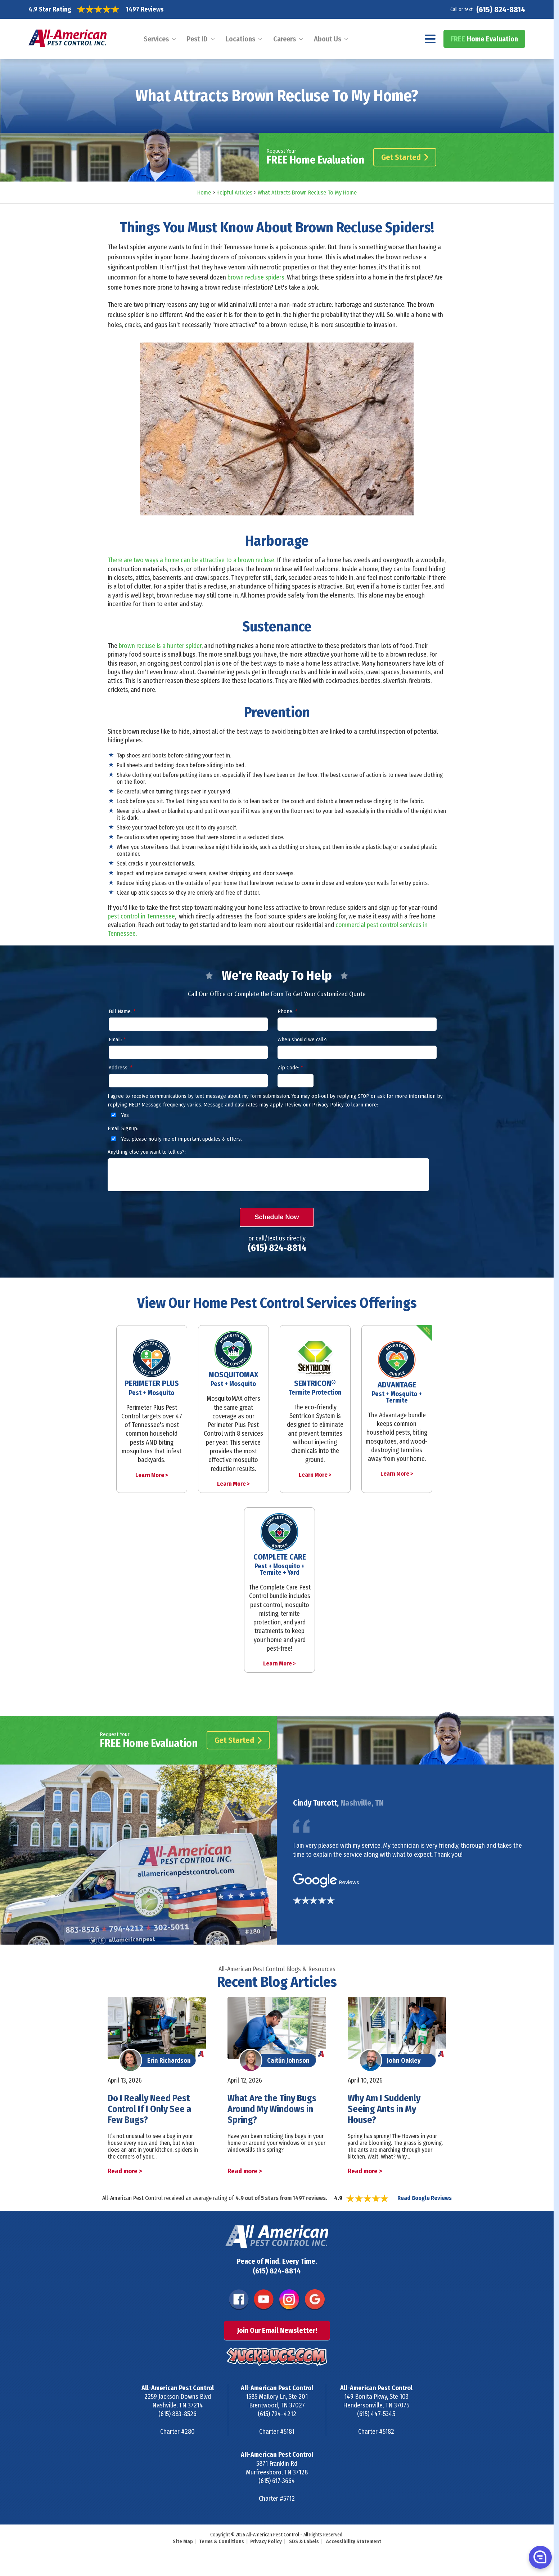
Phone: (287, 1011)
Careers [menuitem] (284, 39)
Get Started (404, 157)
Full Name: (122, 1011)
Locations (240, 39)
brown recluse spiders (255, 277)
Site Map (183, 2542)
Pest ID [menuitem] (197, 39)
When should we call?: (302, 1039)
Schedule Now (276, 1217)
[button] (539, 2557)
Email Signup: (123, 1128)
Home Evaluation (484, 39)
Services (156, 39)
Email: (117, 1039)
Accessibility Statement (353, 2542)
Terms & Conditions (221, 2542)
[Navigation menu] (430, 39)
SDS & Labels (304, 2542)
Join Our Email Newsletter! (277, 2330)
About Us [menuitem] (327, 39)
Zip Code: (290, 1067)
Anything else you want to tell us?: (147, 1152)
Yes (119, 1115)
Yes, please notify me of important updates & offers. (175, 1139)
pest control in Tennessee (141, 916)
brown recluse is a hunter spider (160, 646)
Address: (120, 1067)
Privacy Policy (266, 2542)
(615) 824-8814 (500, 9)
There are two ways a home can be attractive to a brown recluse (191, 560)
